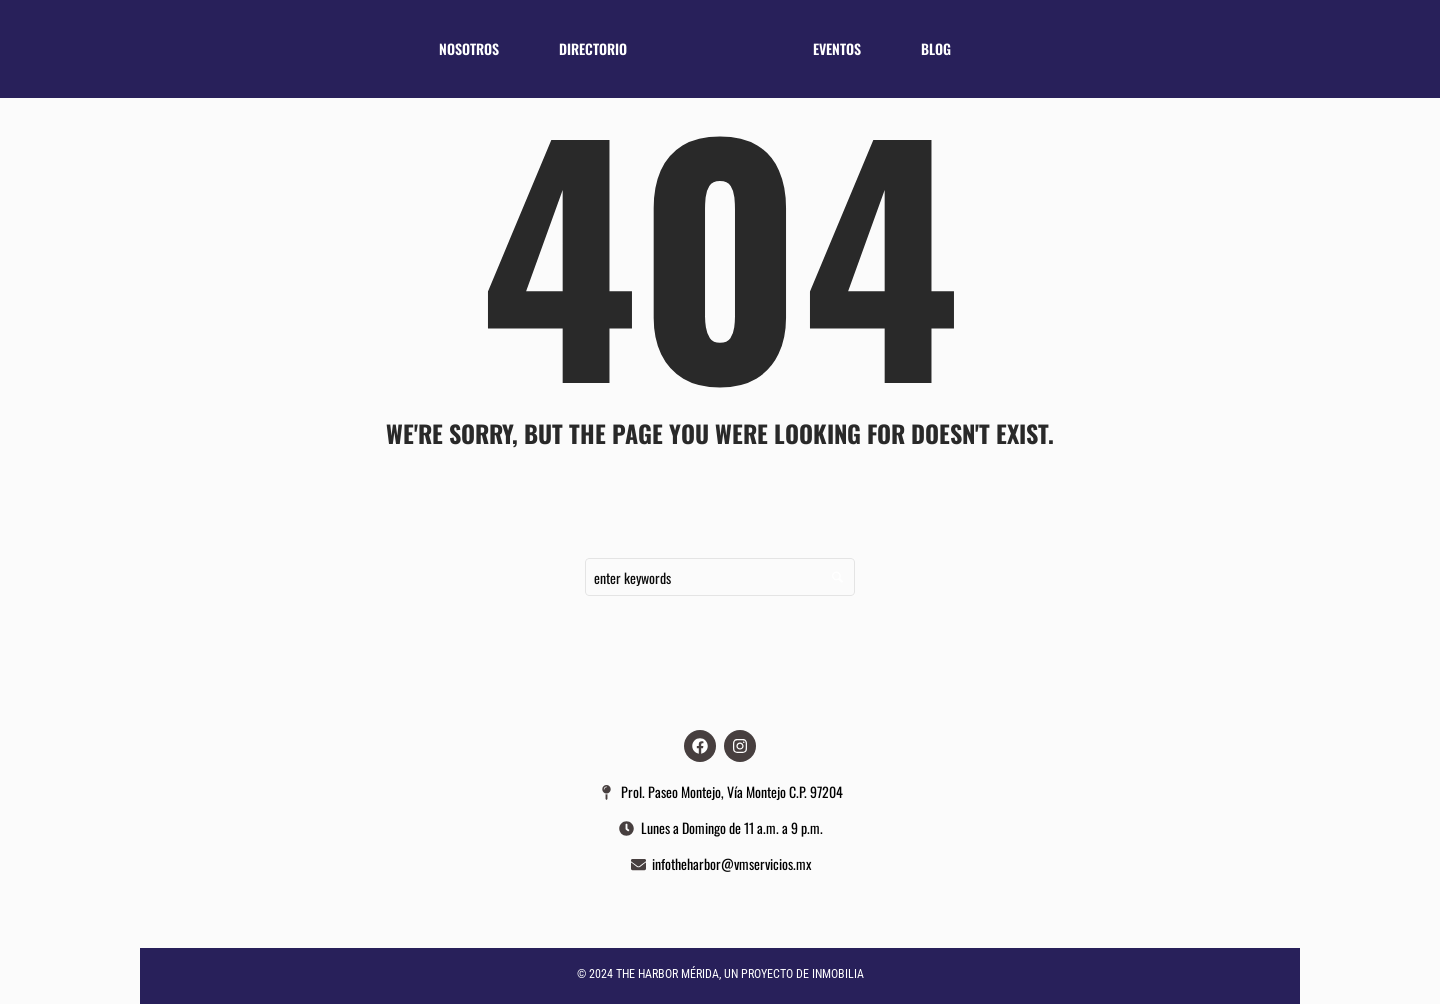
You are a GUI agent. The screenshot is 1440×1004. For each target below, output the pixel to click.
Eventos (837, 48)
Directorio (593, 48)
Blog (936, 48)
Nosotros (469, 48)
